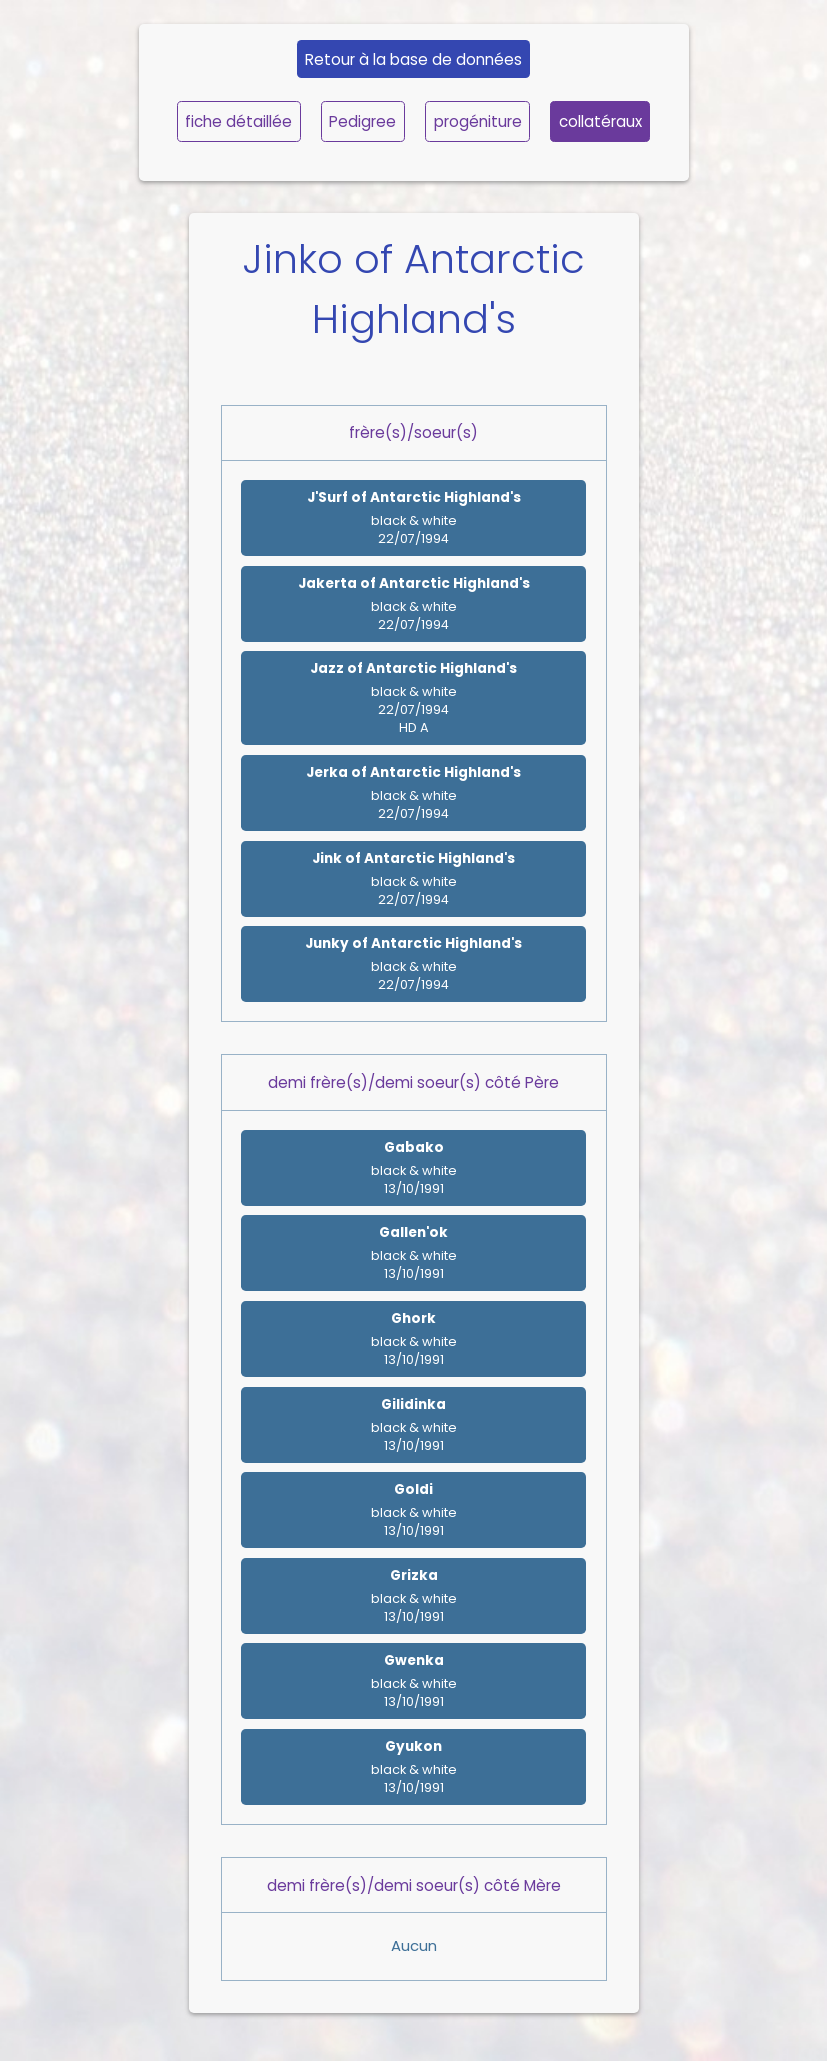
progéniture (478, 121)
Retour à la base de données (413, 59)
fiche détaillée (238, 121)
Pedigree (362, 121)
